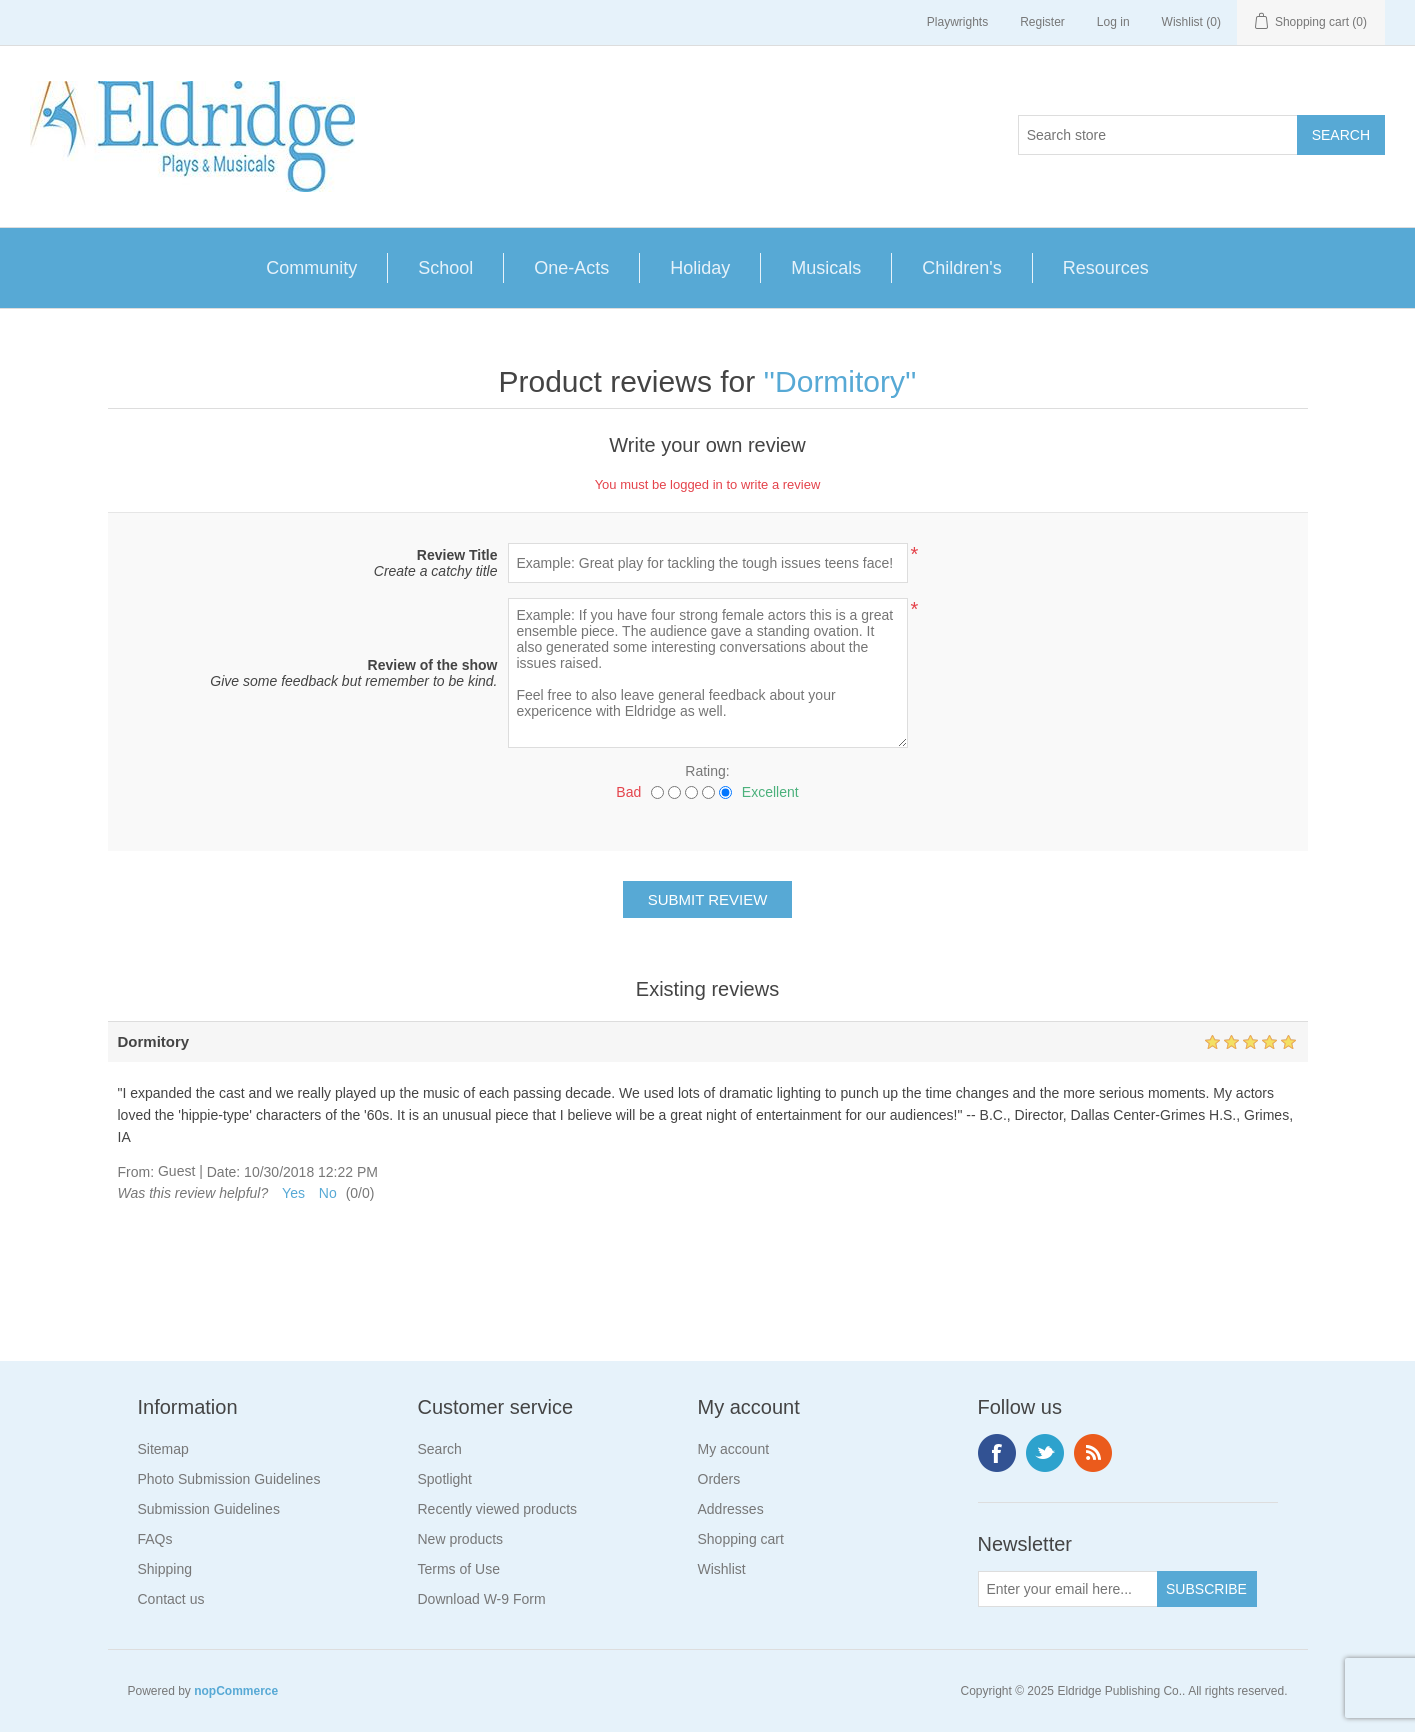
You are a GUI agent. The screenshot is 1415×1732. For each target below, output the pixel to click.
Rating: (707, 771)
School (445, 268)
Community (311, 268)
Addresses (731, 1509)
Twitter (1045, 1453)
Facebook (997, 1453)
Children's (961, 268)
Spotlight (445, 1479)
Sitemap (163, 1449)
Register (1042, 22)
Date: (223, 1172)
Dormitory (840, 381)
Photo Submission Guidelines (229, 1479)
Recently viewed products (498, 1509)
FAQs (155, 1539)
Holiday (700, 268)
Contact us (171, 1599)
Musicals (826, 268)
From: (136, 1172)
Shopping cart (741, 1539)
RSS (1093, 1453)
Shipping (165, 1569)
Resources (1106, 268)
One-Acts (571, 268)
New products (461, 1539)
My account (734, 1449)
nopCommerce (236, 1691)
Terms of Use (459, 1569)
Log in (1113, 22)
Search (440, 1449)
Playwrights (957, 22)
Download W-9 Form (482, 1599)
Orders (719, 1479)
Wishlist (722, 1569)
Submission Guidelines (209, 1509)
